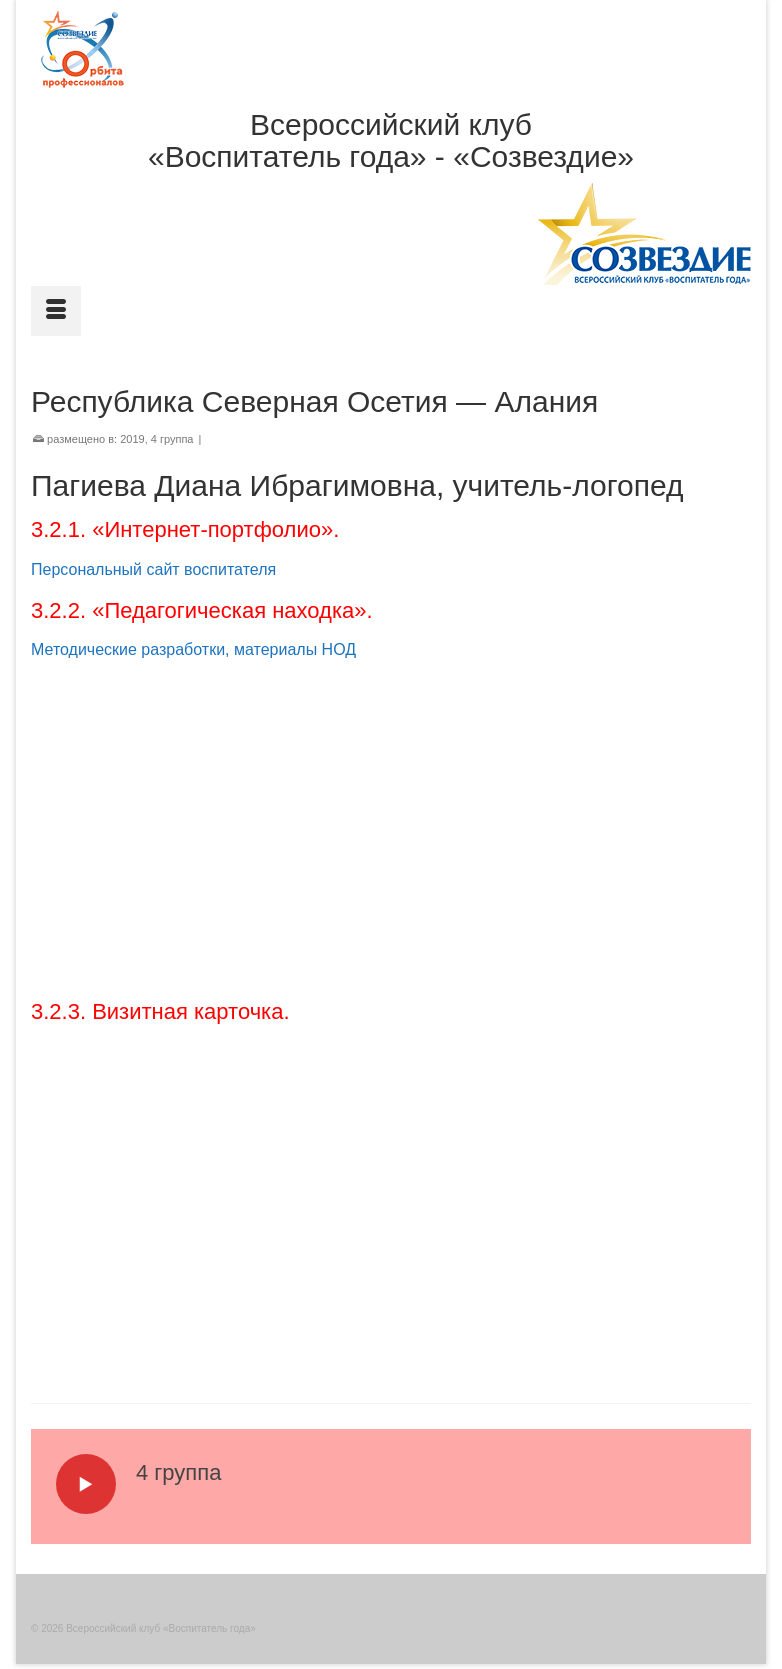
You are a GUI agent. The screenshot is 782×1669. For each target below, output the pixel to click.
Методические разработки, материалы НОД (193, 649)
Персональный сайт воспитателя (153, 569)
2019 (132, 439)
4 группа (172, 439)
